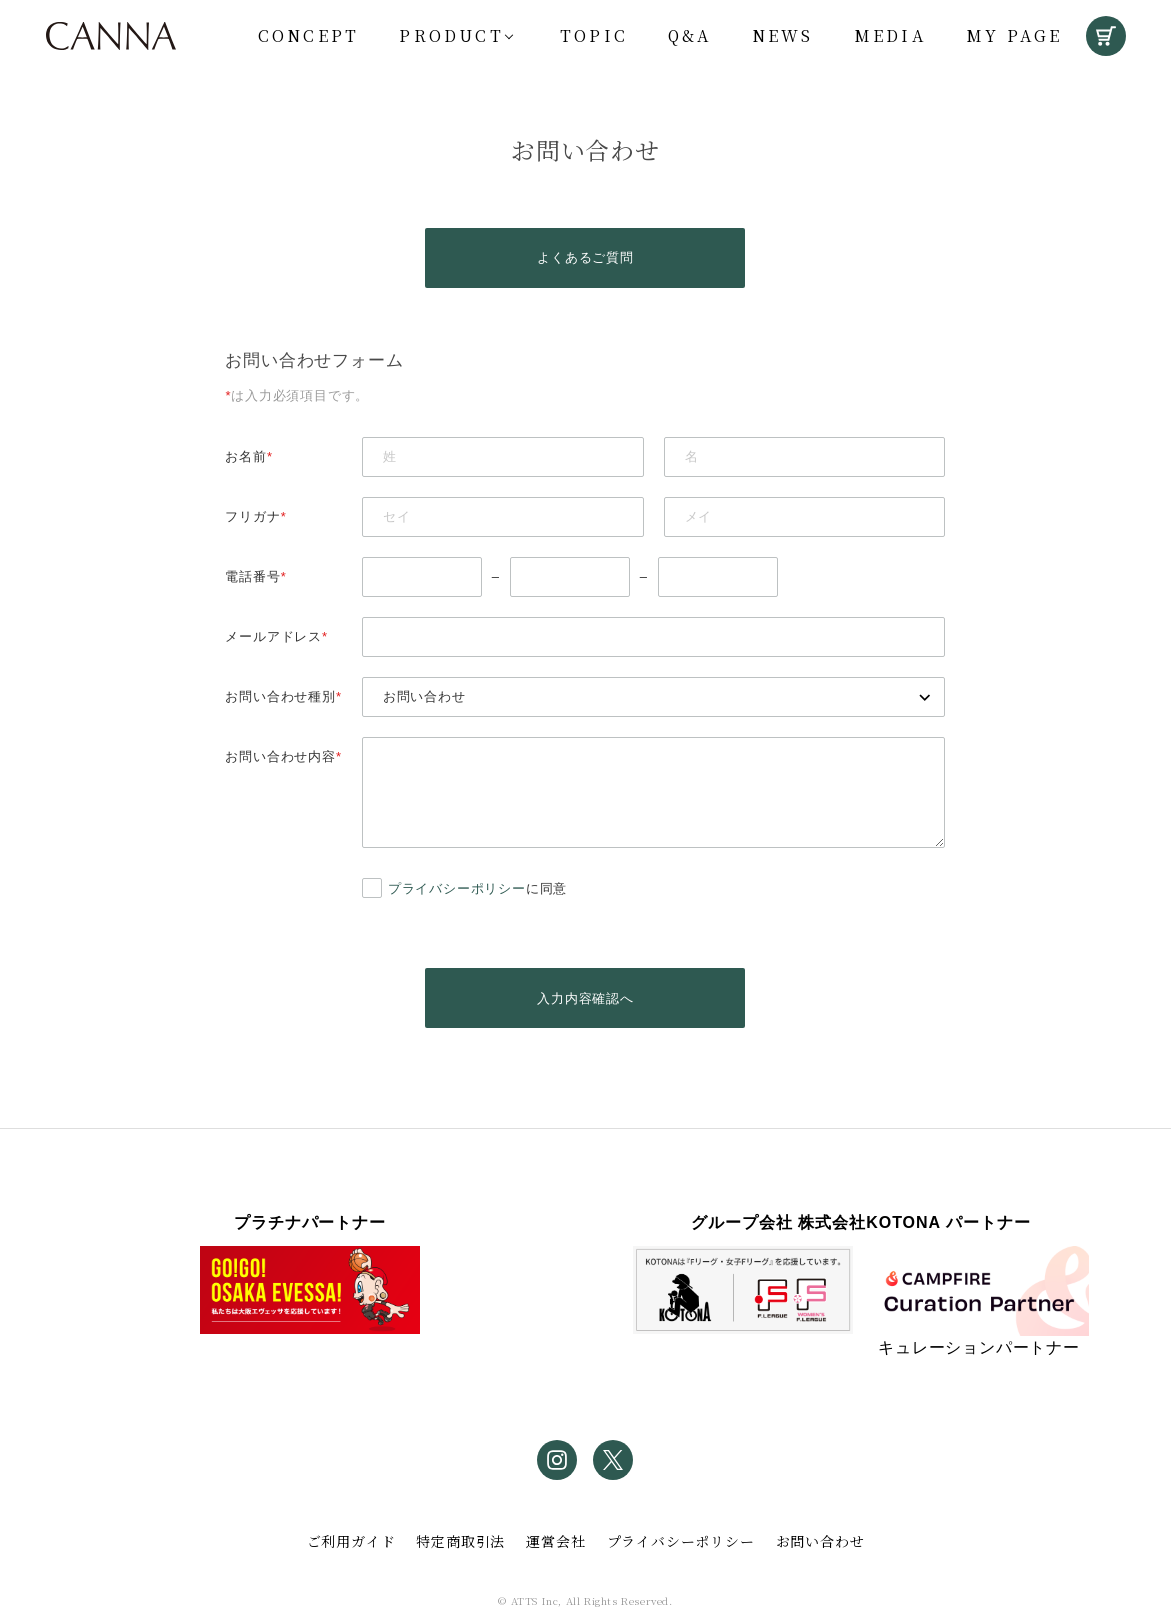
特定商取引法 (460, 1541)
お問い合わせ (820, 1541)
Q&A (690, 35)
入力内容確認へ (585, 998)
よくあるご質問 (585, 257)
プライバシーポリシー (457, 888)
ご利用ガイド (351, 1541)
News (783, 35)
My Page (1014, 35)
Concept (308, 35)
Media (890, 35)
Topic (594, 35)
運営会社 (555, 1541)
